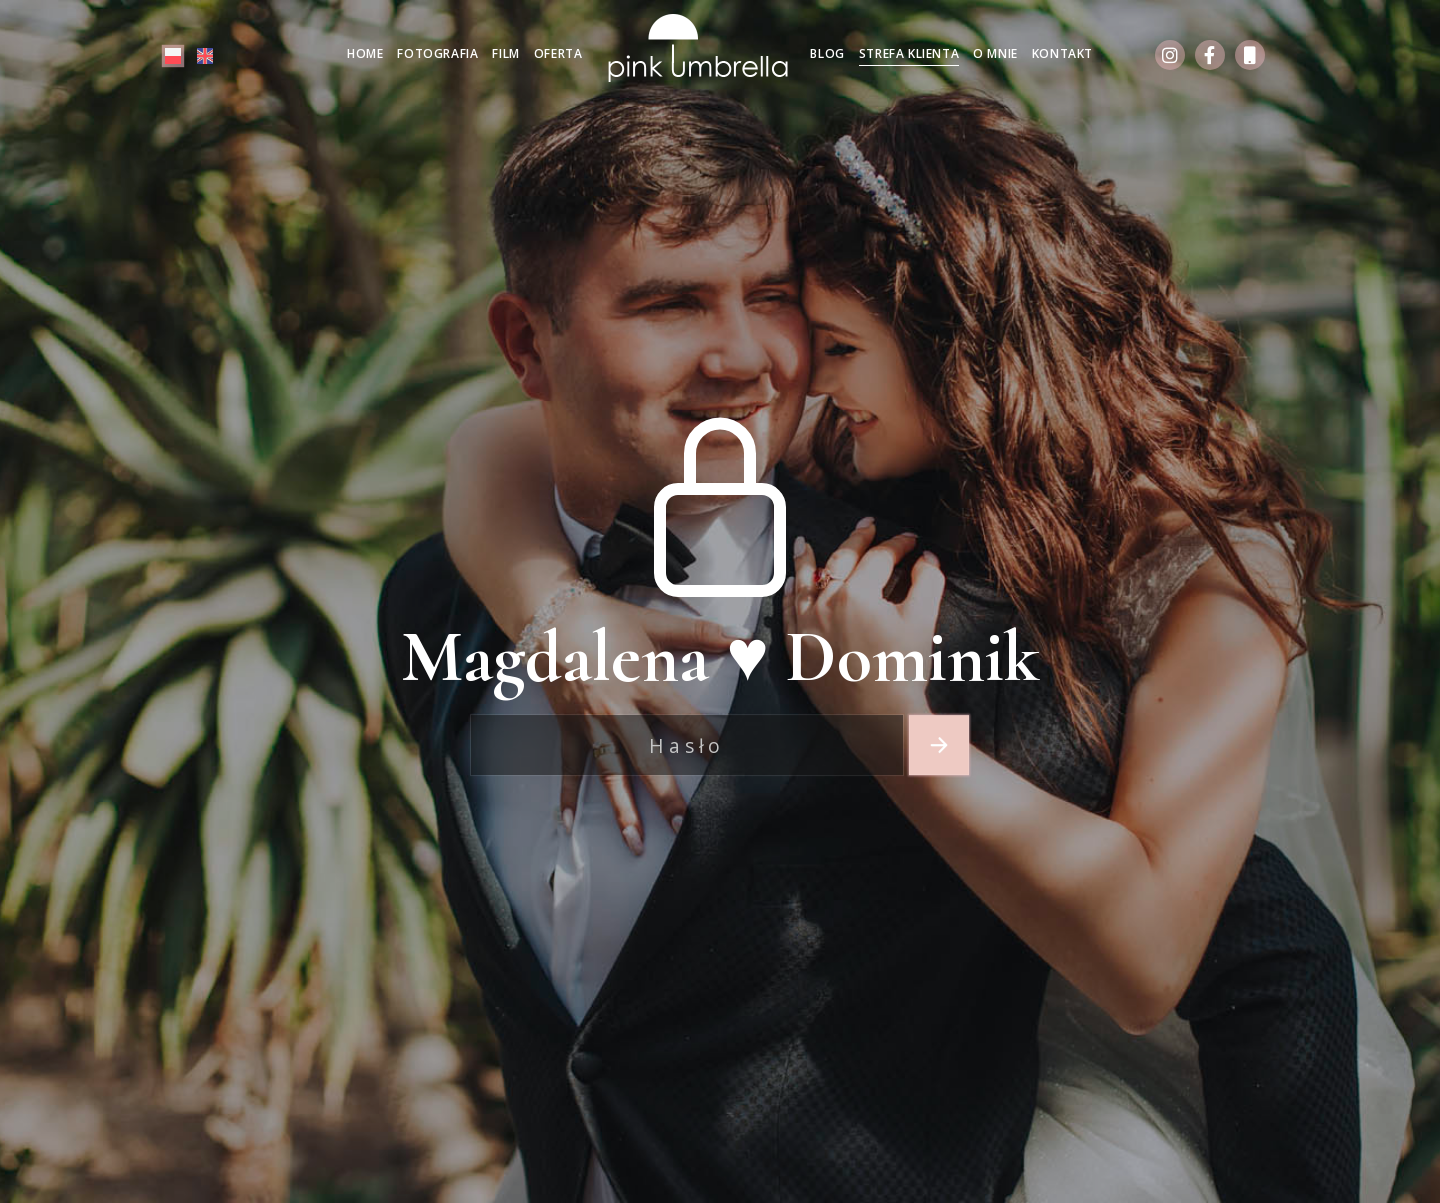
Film (505, 53)
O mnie (995, 53)
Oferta (558, 53)
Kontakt (1062, 53)
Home (365, 53)
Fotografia (437, 53)
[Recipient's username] (687, 745)
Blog (827, 53)
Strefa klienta (909, 53)
